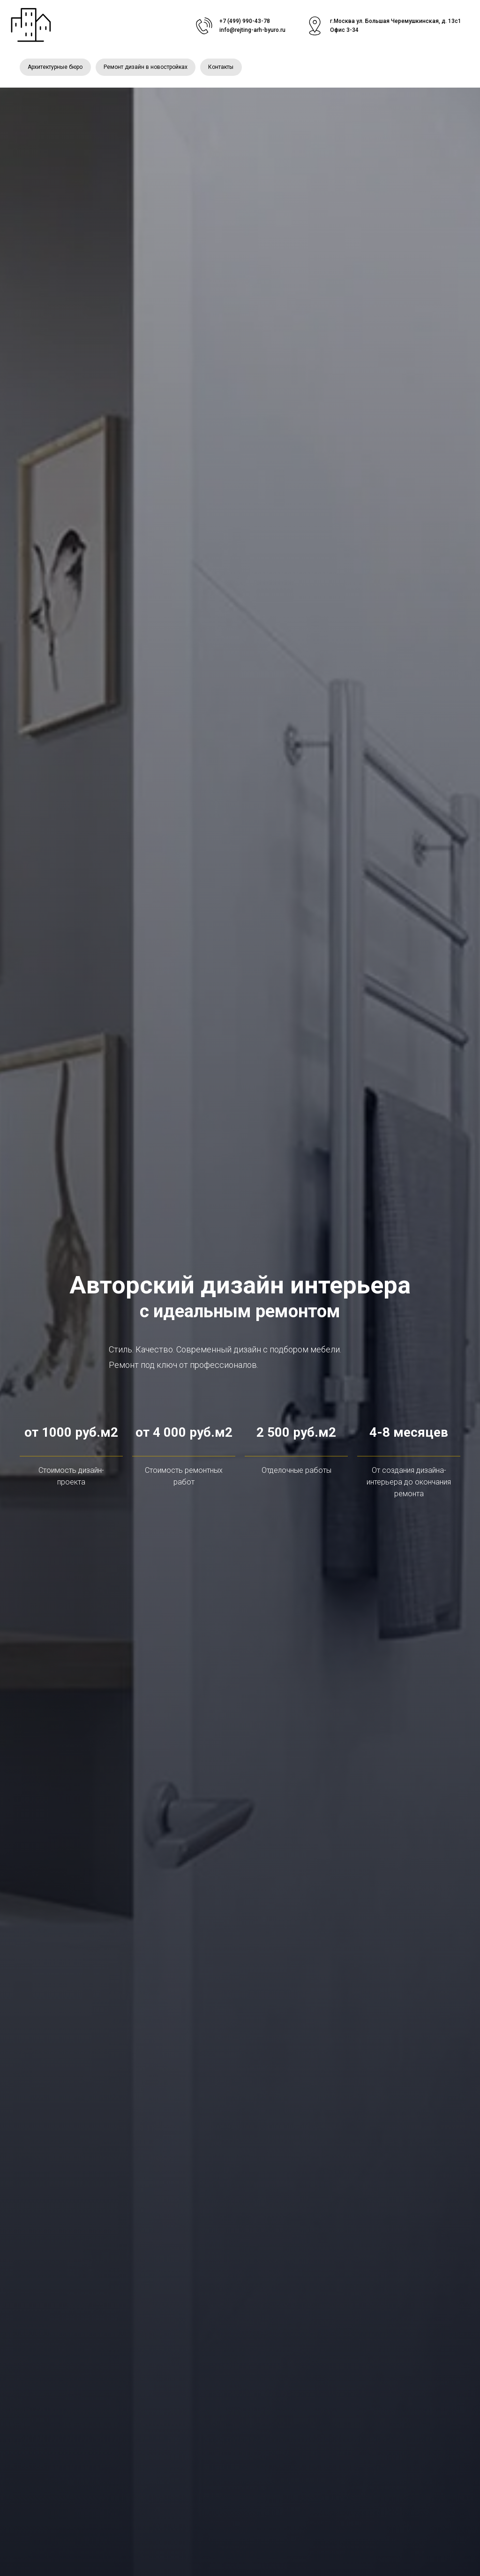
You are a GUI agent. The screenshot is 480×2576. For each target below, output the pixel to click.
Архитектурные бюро (56, 68)
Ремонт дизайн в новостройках (148, 68)
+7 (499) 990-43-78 (244, 21)
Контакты (225, 68)
